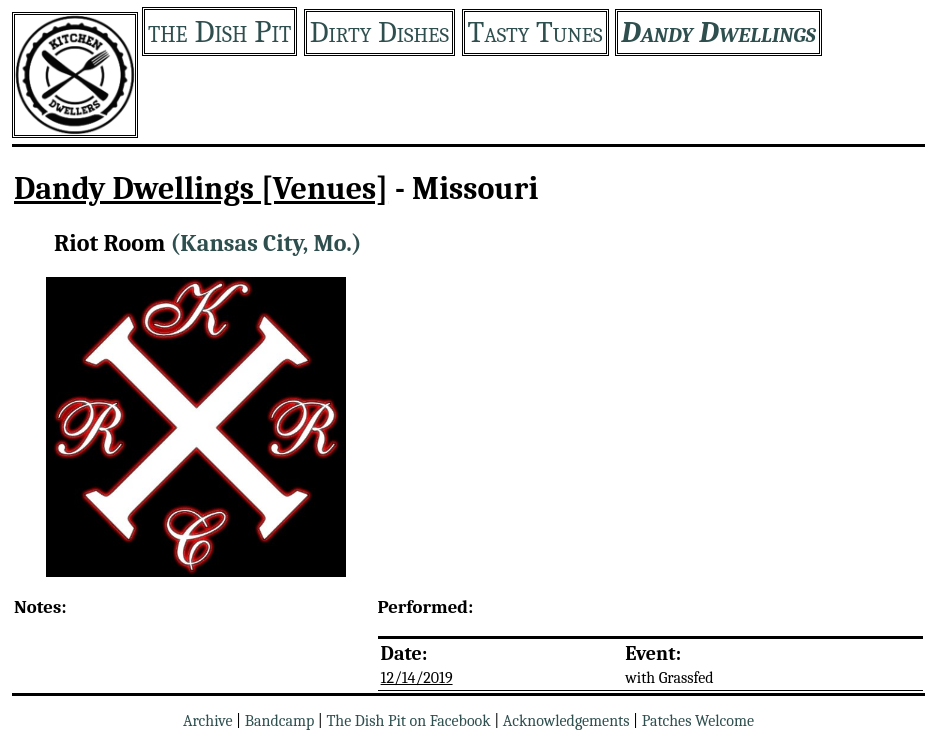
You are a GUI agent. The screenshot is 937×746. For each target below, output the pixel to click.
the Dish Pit (219, 31)
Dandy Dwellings (718, 32)
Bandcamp (280, 721)
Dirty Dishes (379, 32)
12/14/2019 (417, 678)
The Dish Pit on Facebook (408, 721)
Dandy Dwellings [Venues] (201, 188)
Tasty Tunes (535, 32)
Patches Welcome (698, 721)
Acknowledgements (566, 721)
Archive (208, 721)
